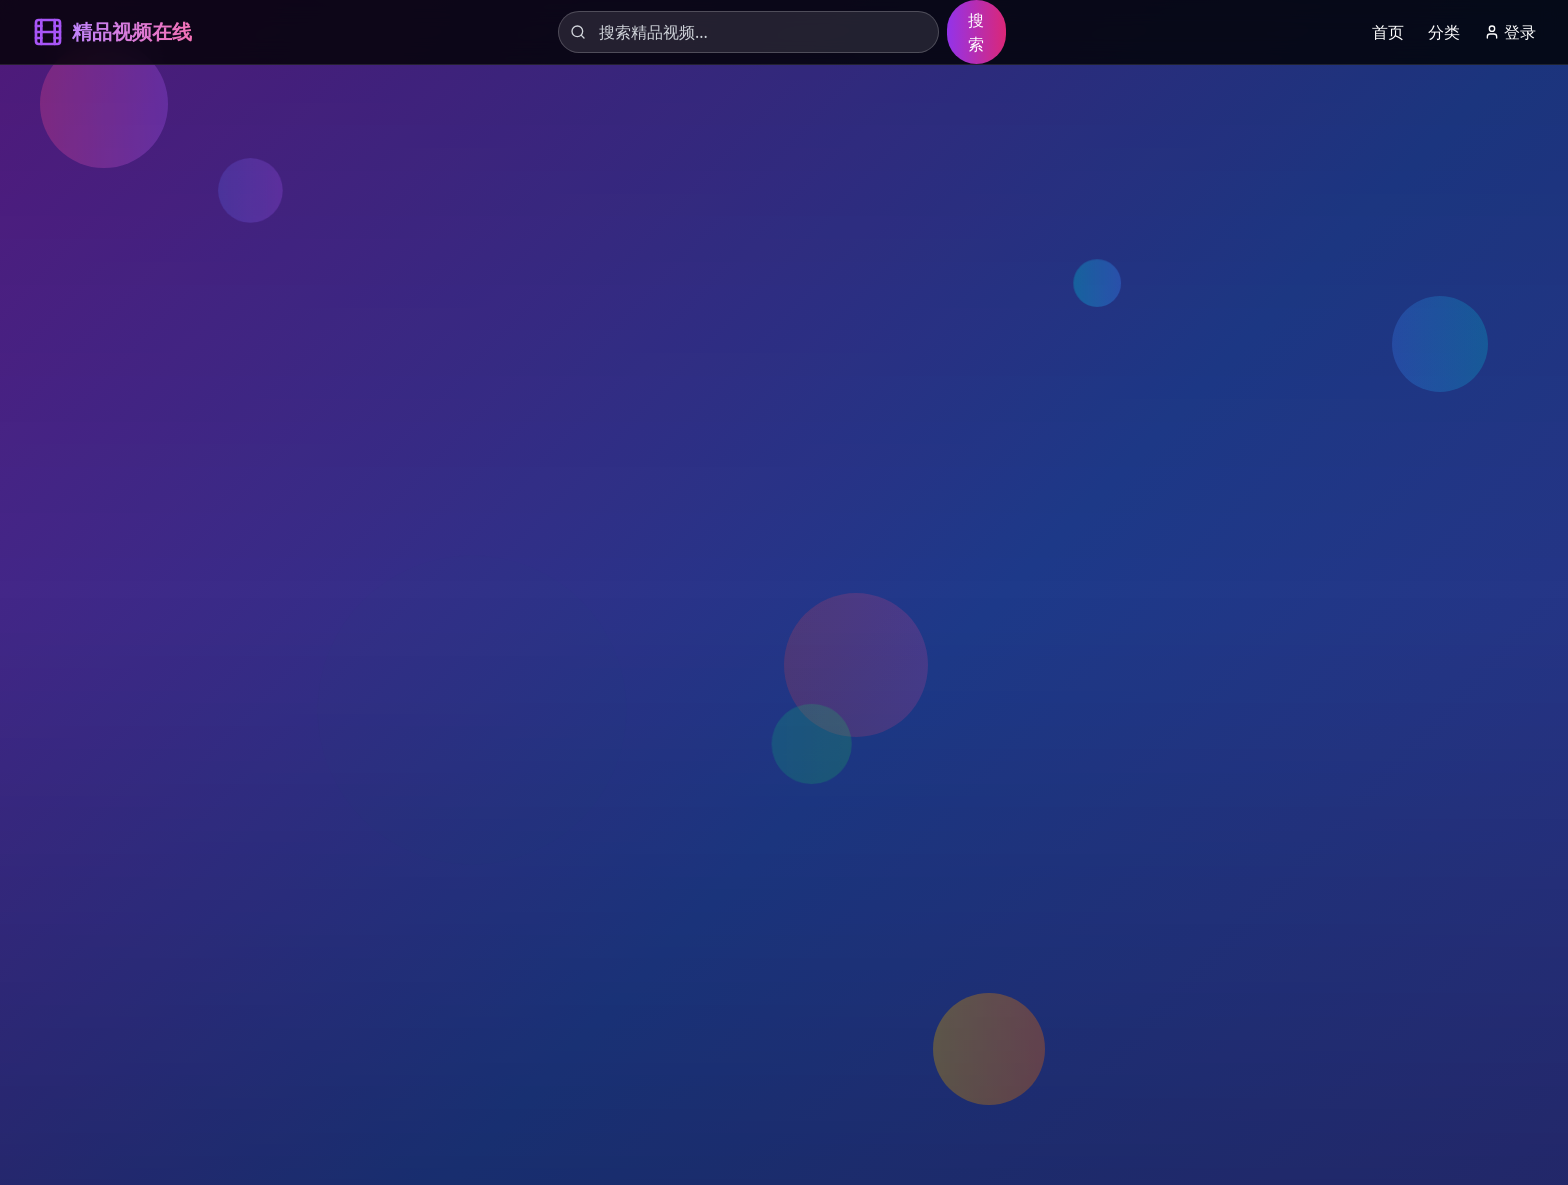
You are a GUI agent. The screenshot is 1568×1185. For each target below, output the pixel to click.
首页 (1388, 32)
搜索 (976, 32)
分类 (1444, 32)
